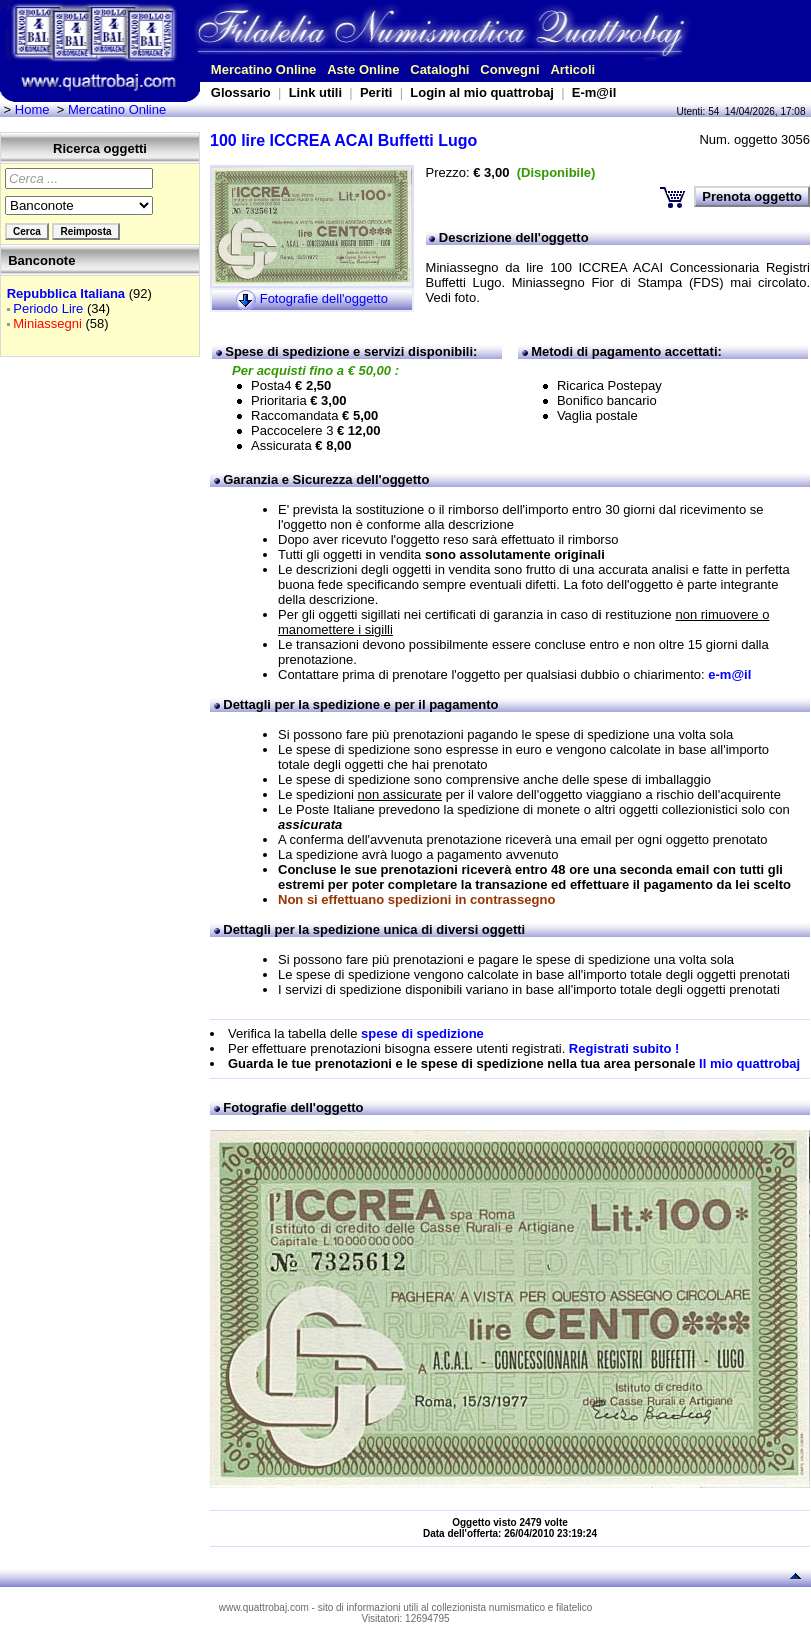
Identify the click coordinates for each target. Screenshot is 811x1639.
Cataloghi (439, 69)
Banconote (41, 260)
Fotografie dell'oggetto (324, 299)
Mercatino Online (263, 69)
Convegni (509, 69)
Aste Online (363, 69)
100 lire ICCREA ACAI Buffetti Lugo (343, 140)
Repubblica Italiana (66, 293)
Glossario (241, 92)
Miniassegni (47, 323)
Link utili (315, 92)
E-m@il (594, 92)
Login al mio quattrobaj (482, 92)
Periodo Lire (48, 308)
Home (32, 109)
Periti (376, 92)
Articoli (572, 69)
